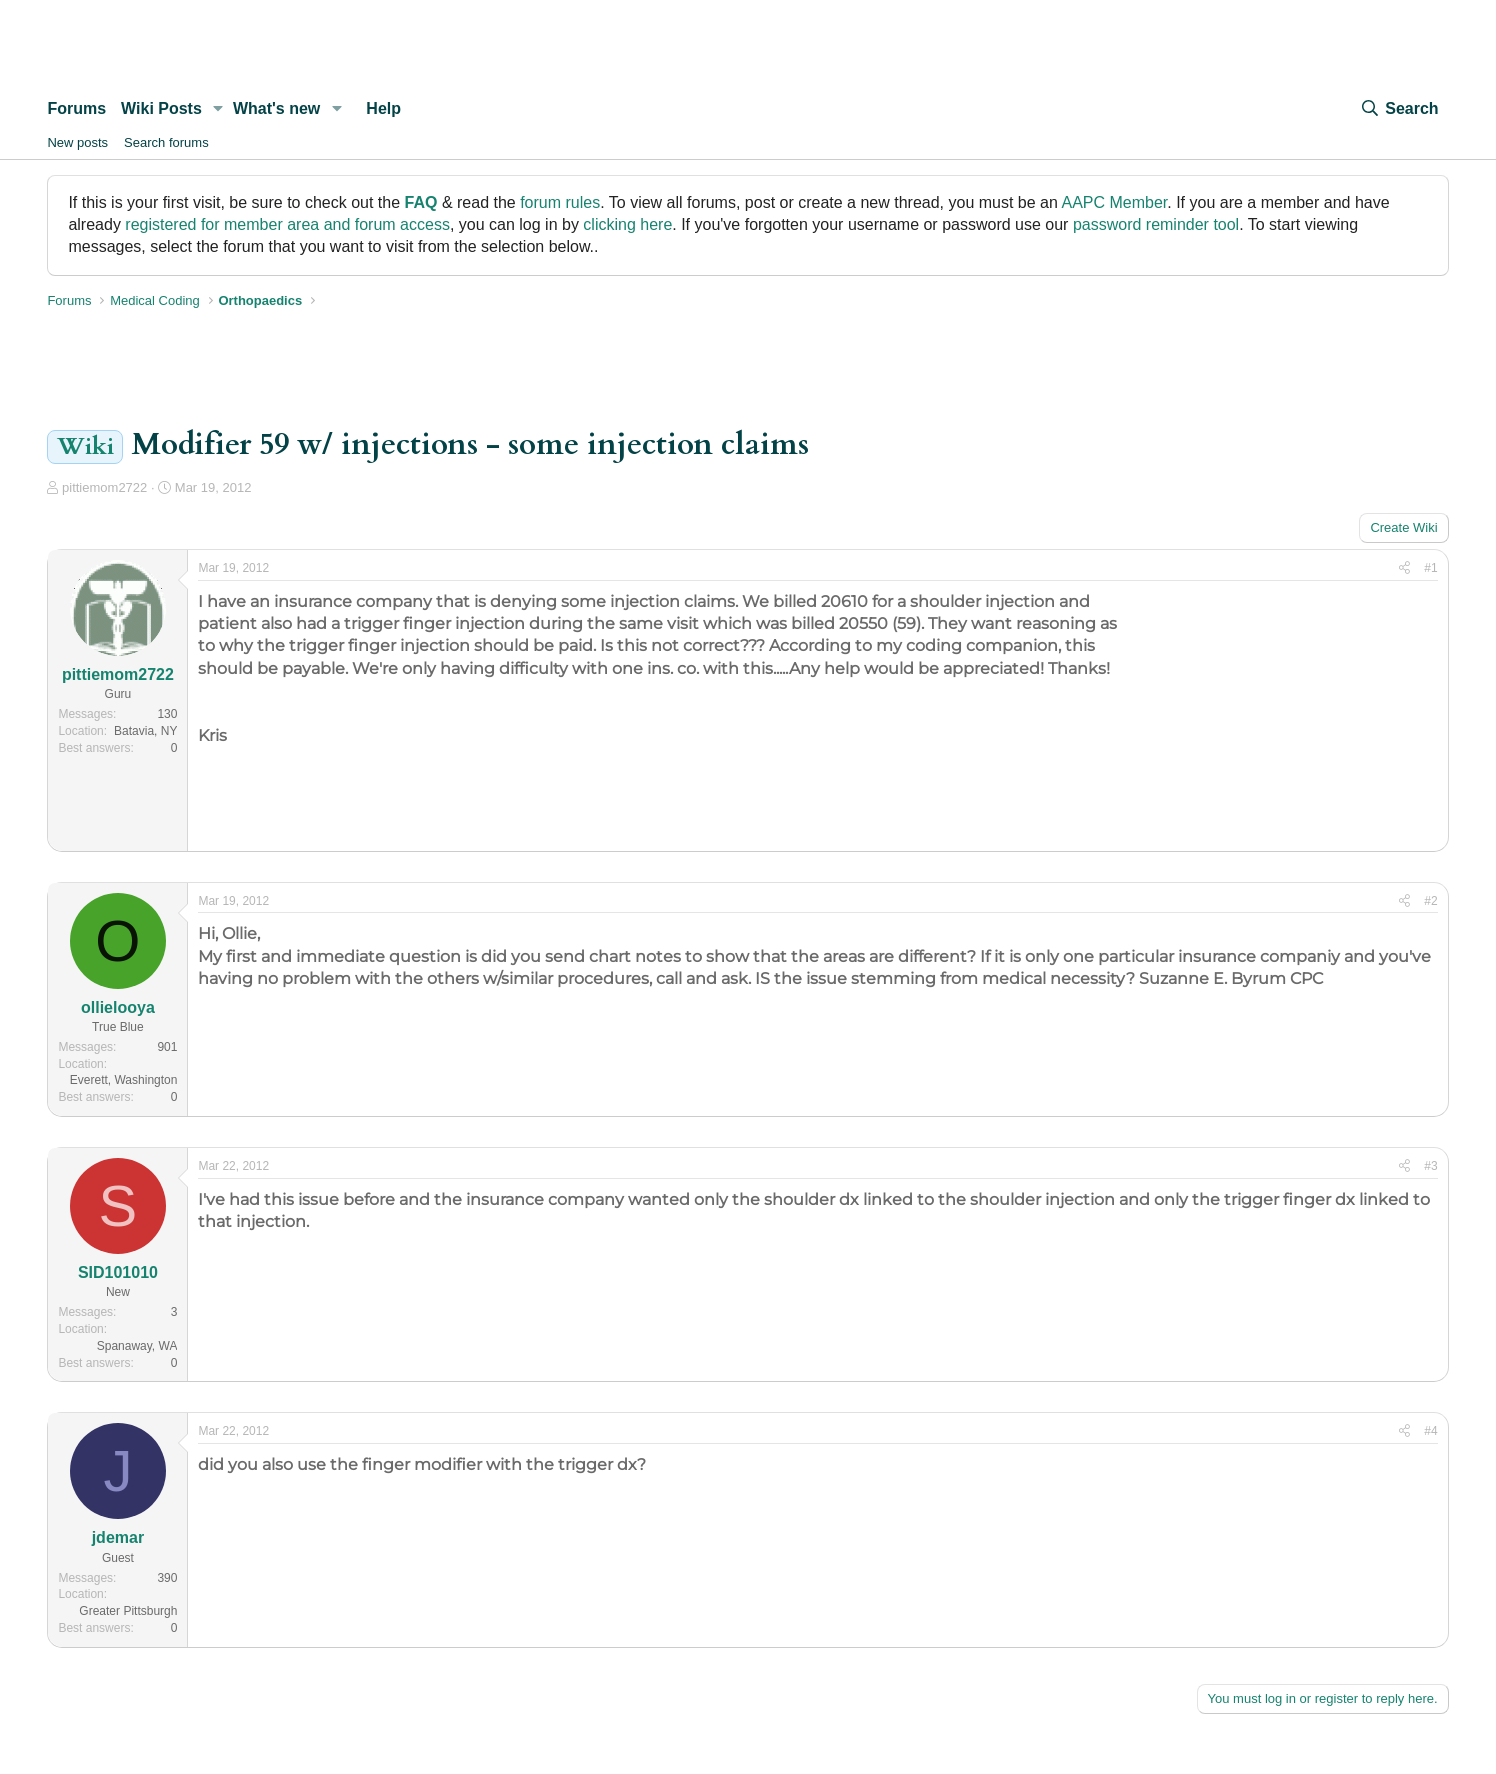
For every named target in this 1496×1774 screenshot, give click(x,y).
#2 (1430, 901)
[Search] (1399, 109)
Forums (76, 108)
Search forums (166, 142)
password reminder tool (1156, 224)
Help (383, 108)
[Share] (1404, 568)
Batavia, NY (145, 731)
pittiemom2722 (104, 487)
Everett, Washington (124, 1080)
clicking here (627, 224)
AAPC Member (1114, 202)
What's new (276, 108)
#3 (1430, 1166)
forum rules (560, 202)
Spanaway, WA (137, 1346)
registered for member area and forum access (287, 224)
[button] (218, 109)
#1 (1430, 568)
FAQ (421, 202)
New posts (77, 142)
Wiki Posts (161, 108)
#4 (1430, 1431)
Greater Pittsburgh (128, 1611)
